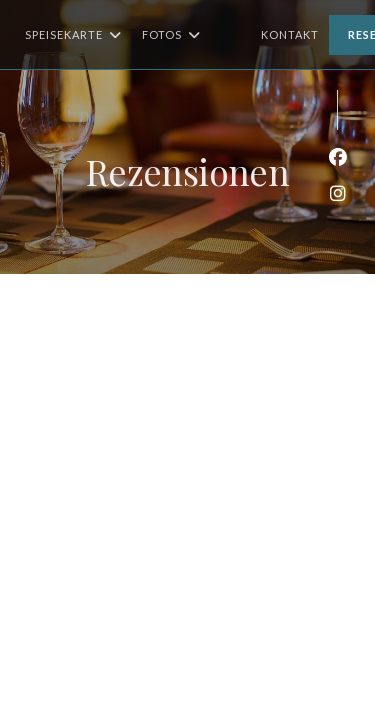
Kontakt (290, 34)
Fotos (171, 35)
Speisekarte (73, 35)
